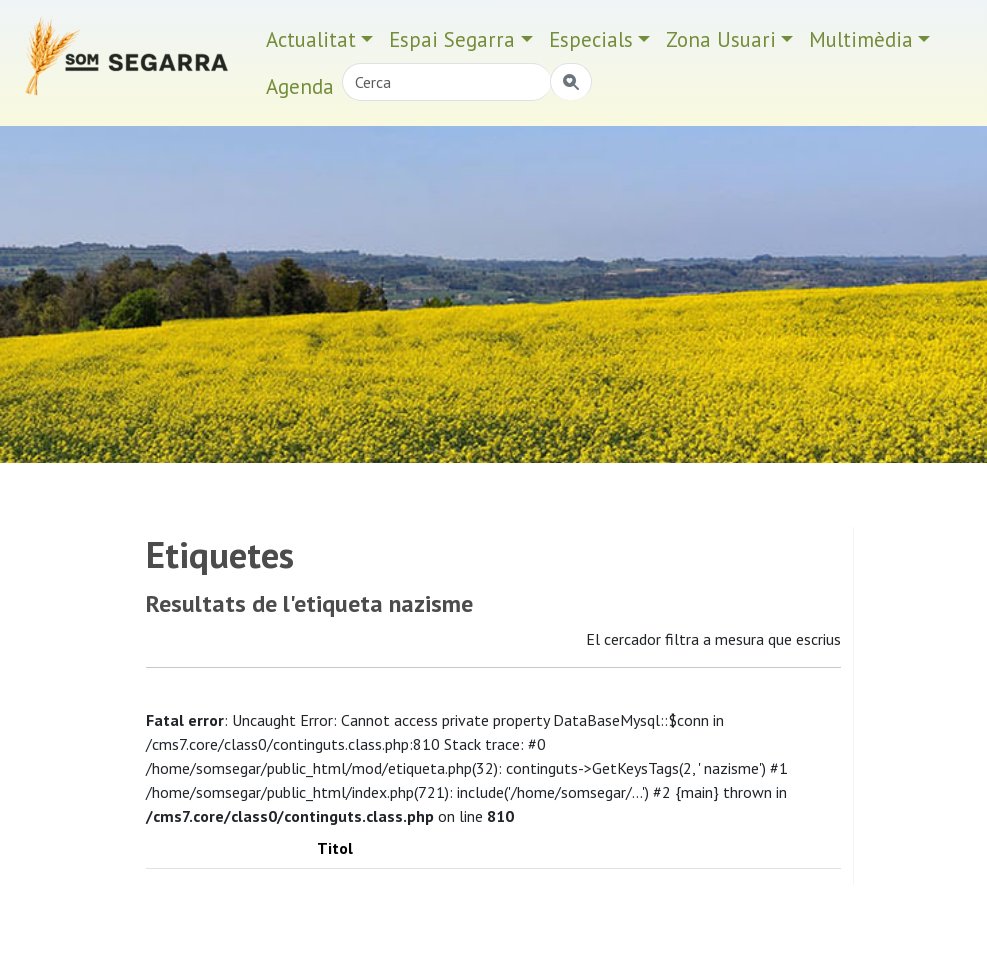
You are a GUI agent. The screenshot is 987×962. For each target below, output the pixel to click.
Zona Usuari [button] (721, 39)
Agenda (300, 86)
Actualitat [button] (311, 39)
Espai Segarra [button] (452, 39)
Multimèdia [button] (861, 39)
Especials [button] (591, 39)
